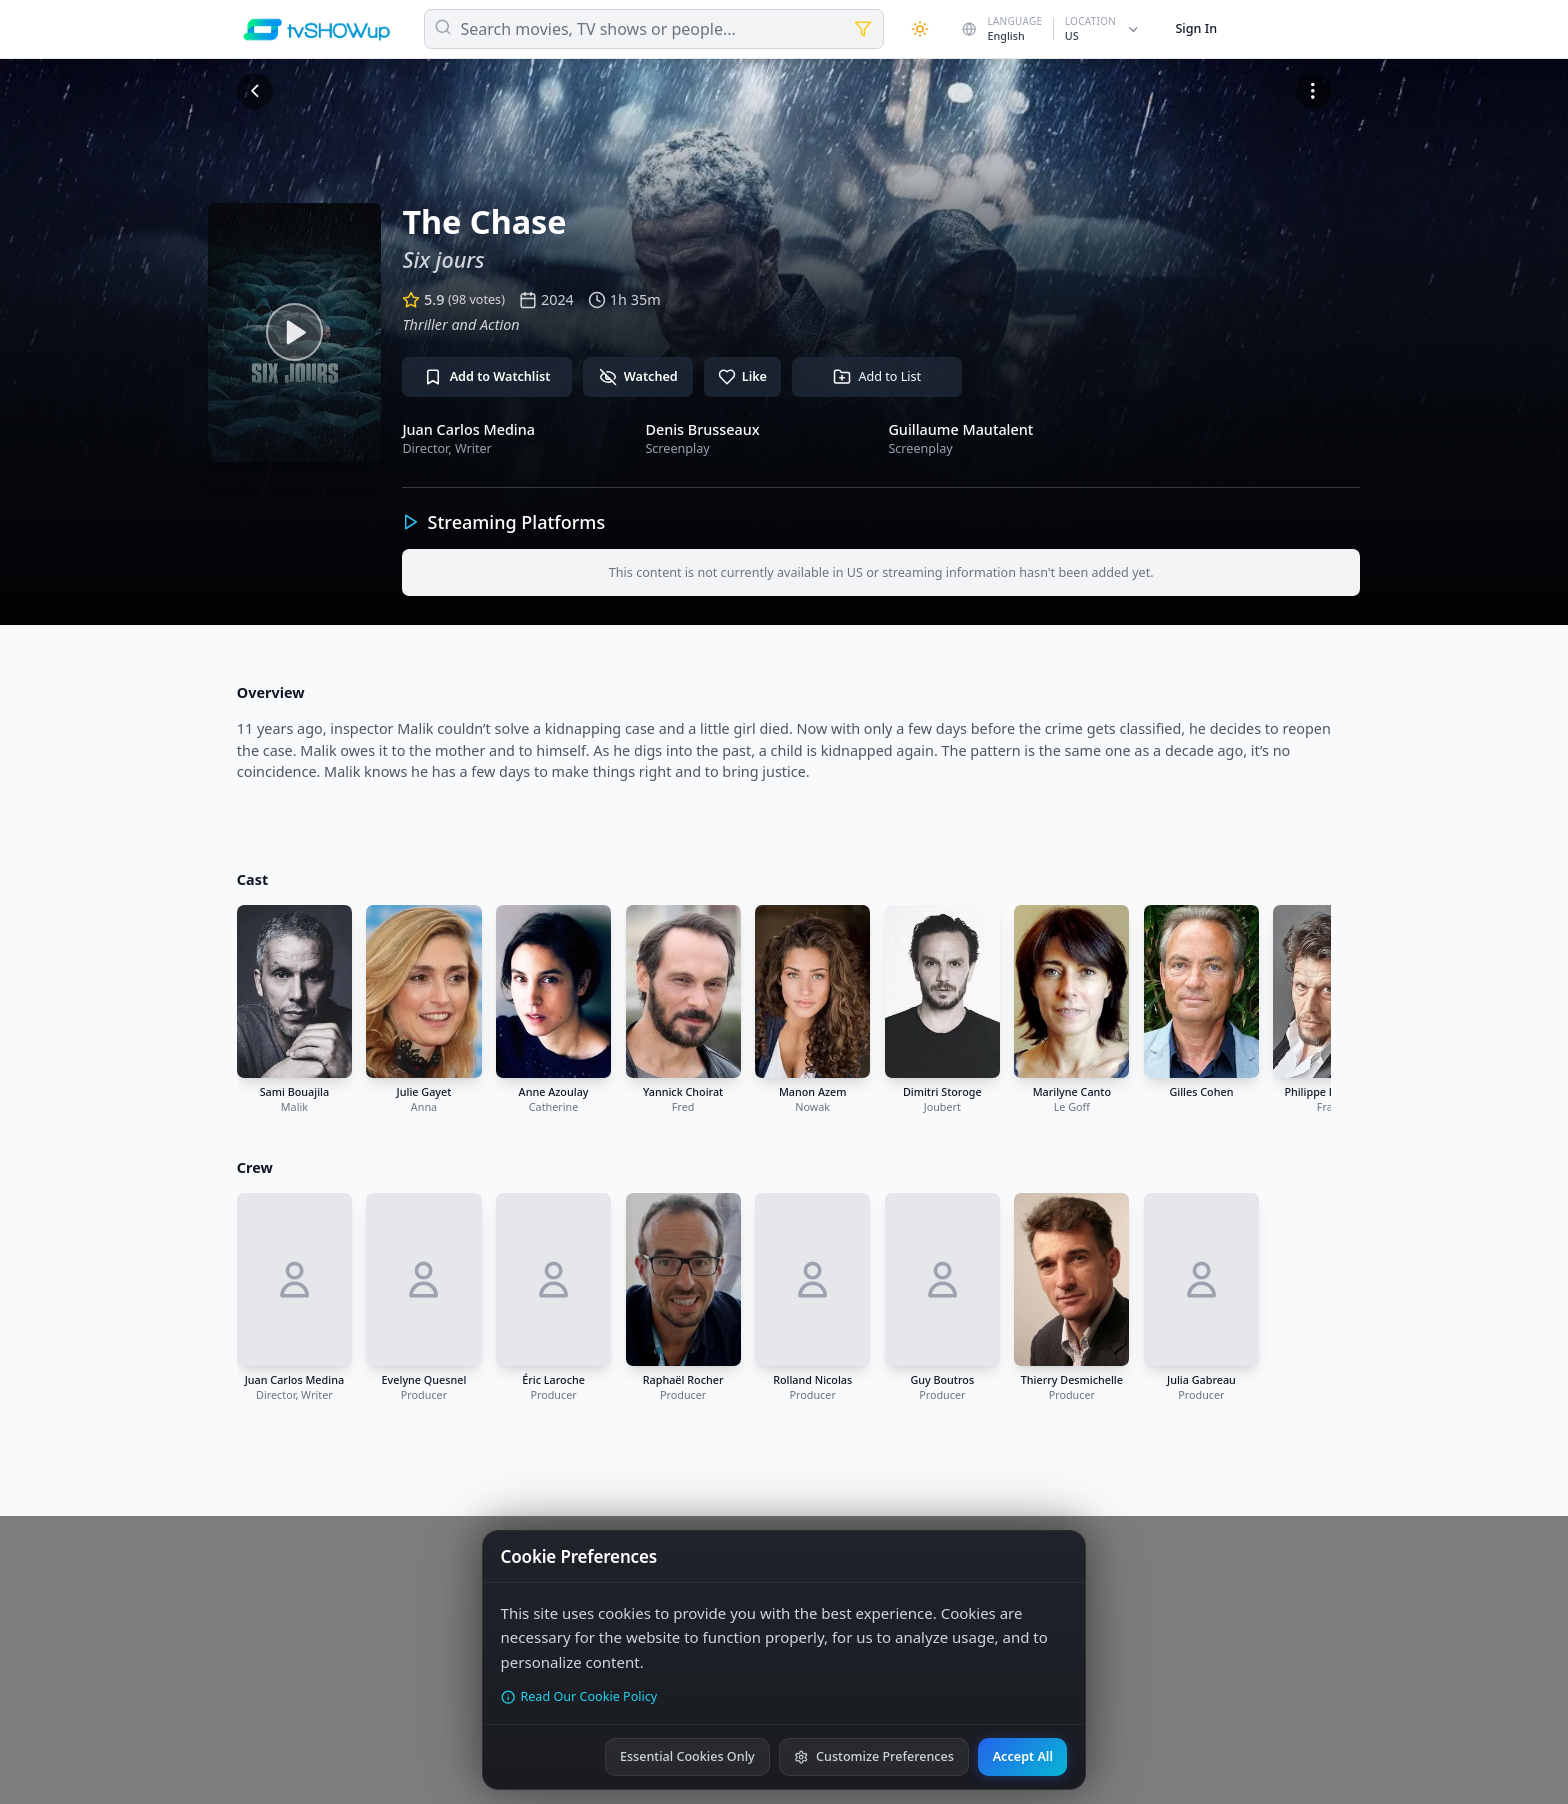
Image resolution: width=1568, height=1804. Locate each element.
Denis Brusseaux (702, 429)
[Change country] (1051, 29)
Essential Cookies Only (687, 1756)
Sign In (1196, 28)
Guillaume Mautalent (960, 429)
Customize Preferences (873, 1756)
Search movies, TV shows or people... (598, 29)
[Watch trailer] (294, 332)
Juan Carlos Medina (468, 429)
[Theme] (920, 29)
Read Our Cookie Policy (579, 1696)
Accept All (1023, 1756)
